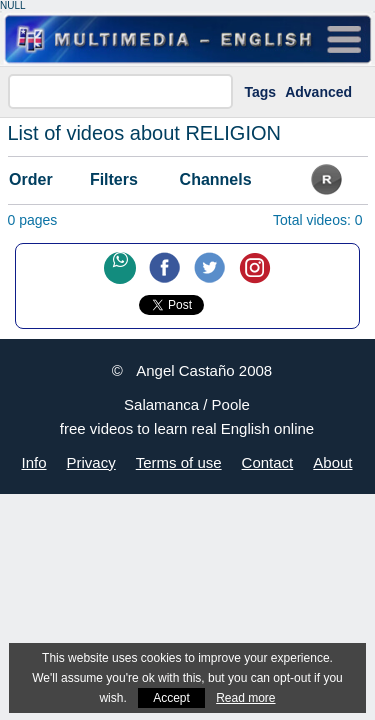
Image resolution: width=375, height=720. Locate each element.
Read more (245, 698)
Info (34, 462)
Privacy (91, 462)
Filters (114, 179)
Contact (268, 462)
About (332, 462)
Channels (216, 179)
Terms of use (179, 462)
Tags (261, 92)
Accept (171, 698)
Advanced (318, 92)
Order (31, 179)
